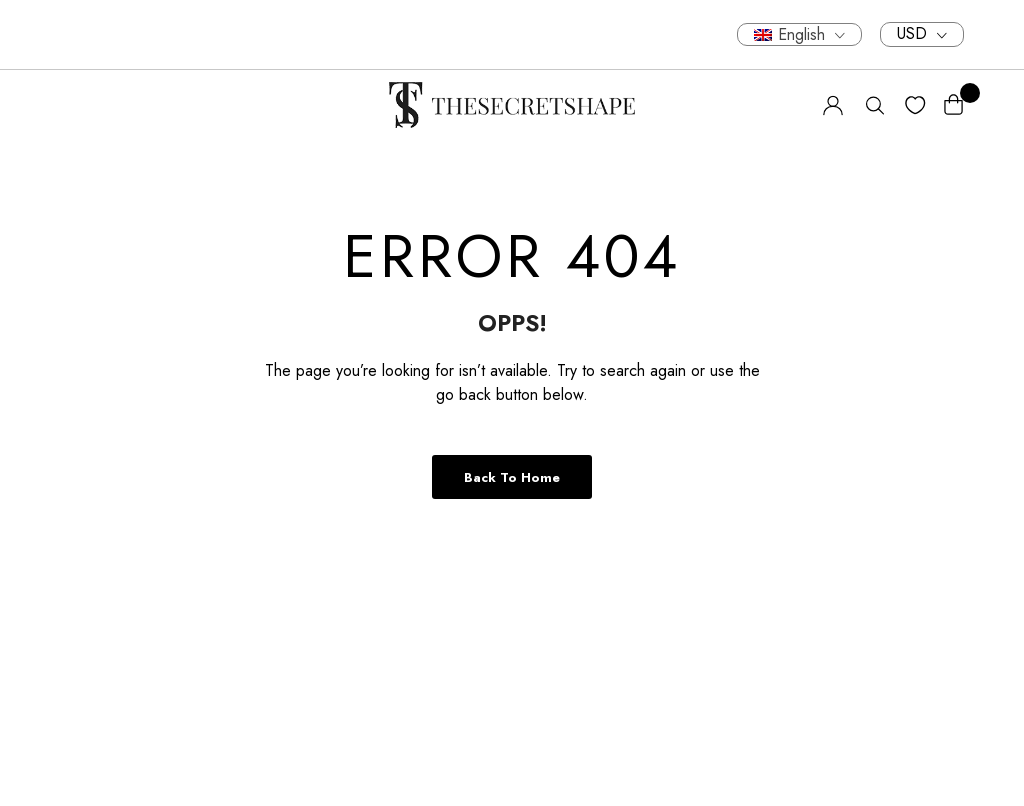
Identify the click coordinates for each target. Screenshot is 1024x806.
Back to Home (512, 477)
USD (912, 34)
